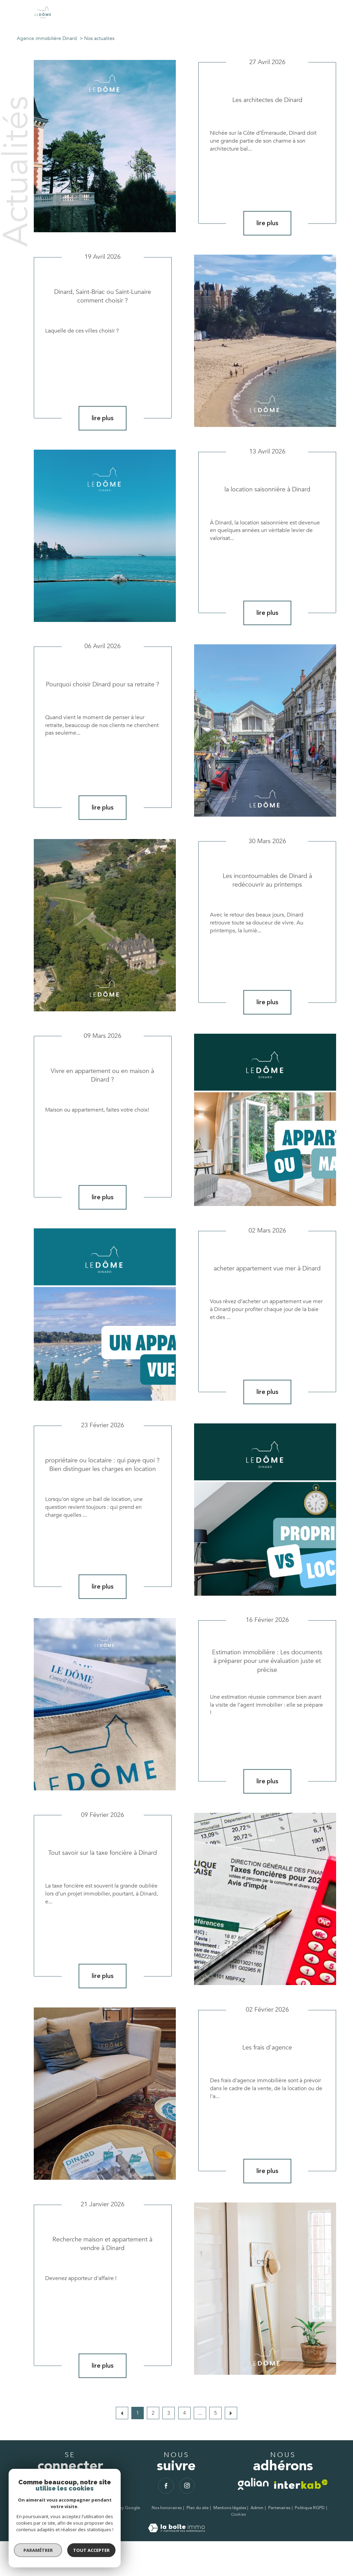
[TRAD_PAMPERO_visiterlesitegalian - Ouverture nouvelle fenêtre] (253, 2484)
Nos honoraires (167, 2508)
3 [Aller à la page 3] (168, 2413)
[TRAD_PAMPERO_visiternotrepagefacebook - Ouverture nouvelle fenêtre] (166, 2485)
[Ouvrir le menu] (342, 14)
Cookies (238, 2514)
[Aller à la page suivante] (231, 2413)
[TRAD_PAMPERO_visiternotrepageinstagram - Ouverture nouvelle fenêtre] (187, 2485)
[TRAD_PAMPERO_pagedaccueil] (43, 17)
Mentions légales (229, 2508)
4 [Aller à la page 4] (184, 2413)
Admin (257, 2508)
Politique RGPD (310, 2508)
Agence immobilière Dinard (47, 38)
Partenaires (279, 2508)
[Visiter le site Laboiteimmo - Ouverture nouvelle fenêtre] (176, 2530)
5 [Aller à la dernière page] (215, 2413)
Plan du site (197, 2508)
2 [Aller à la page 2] (153, 2413)
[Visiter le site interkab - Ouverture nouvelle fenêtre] (301, 2484)
